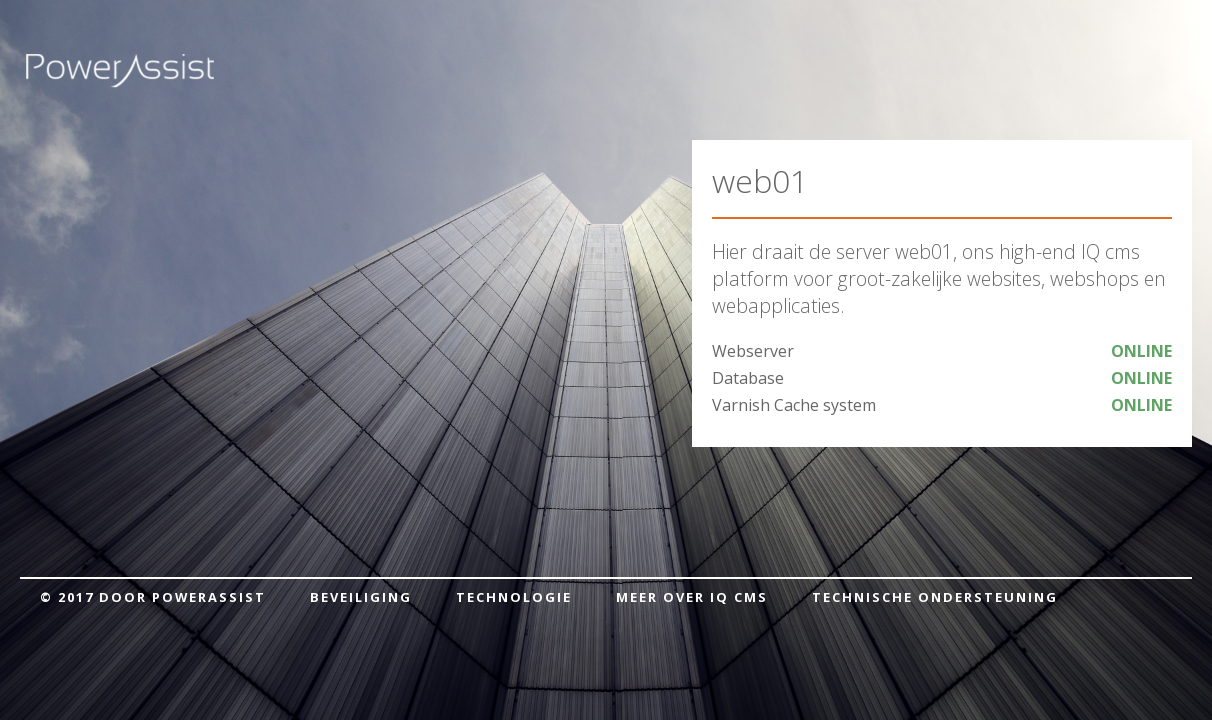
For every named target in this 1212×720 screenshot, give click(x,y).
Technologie (514, 597)
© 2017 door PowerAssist (153, 597)
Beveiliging (361, 597)
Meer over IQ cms (692, 597)
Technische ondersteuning (935, 597)
